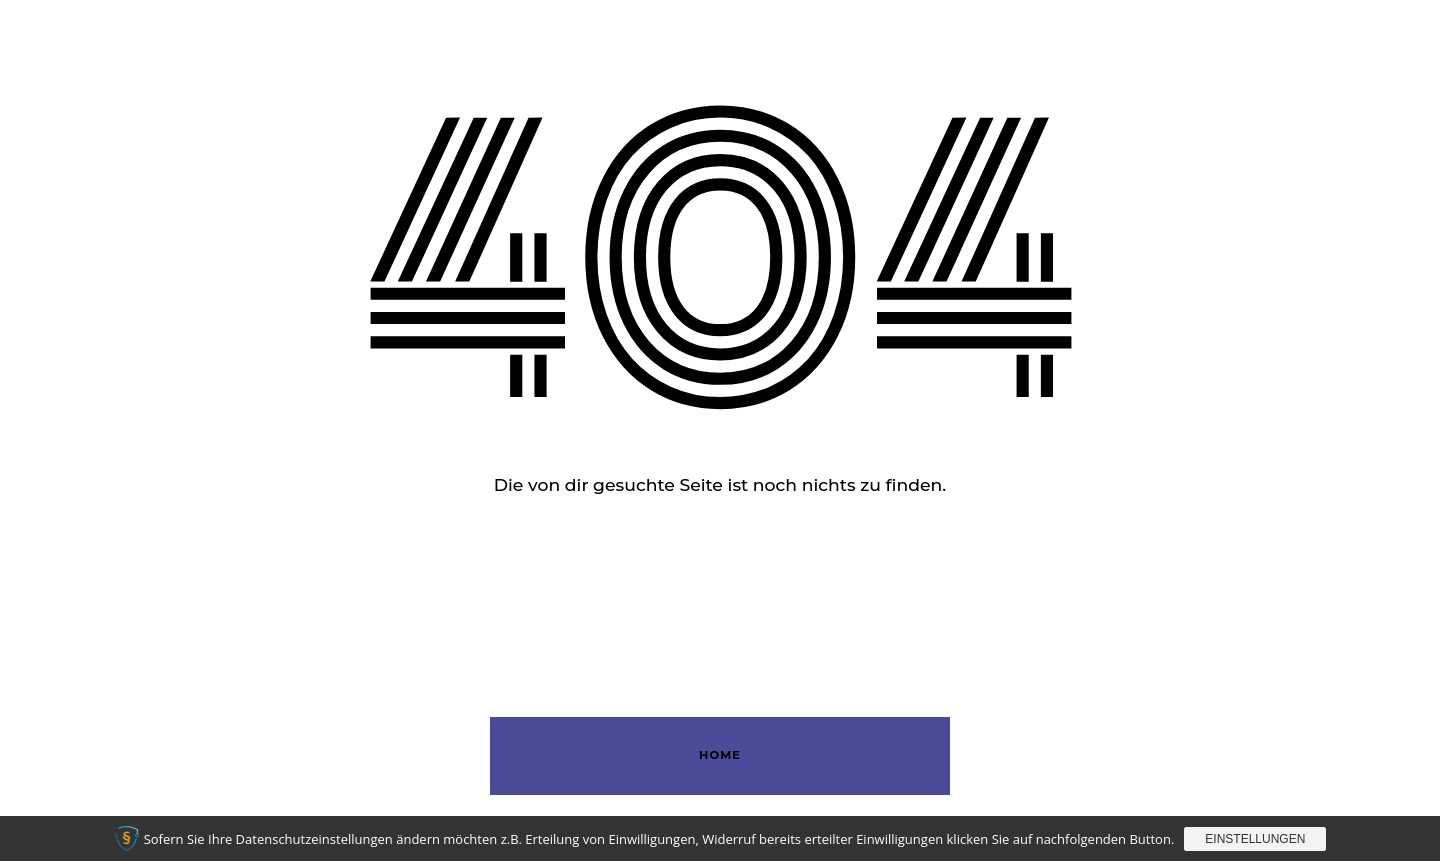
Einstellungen (1255, 839)
